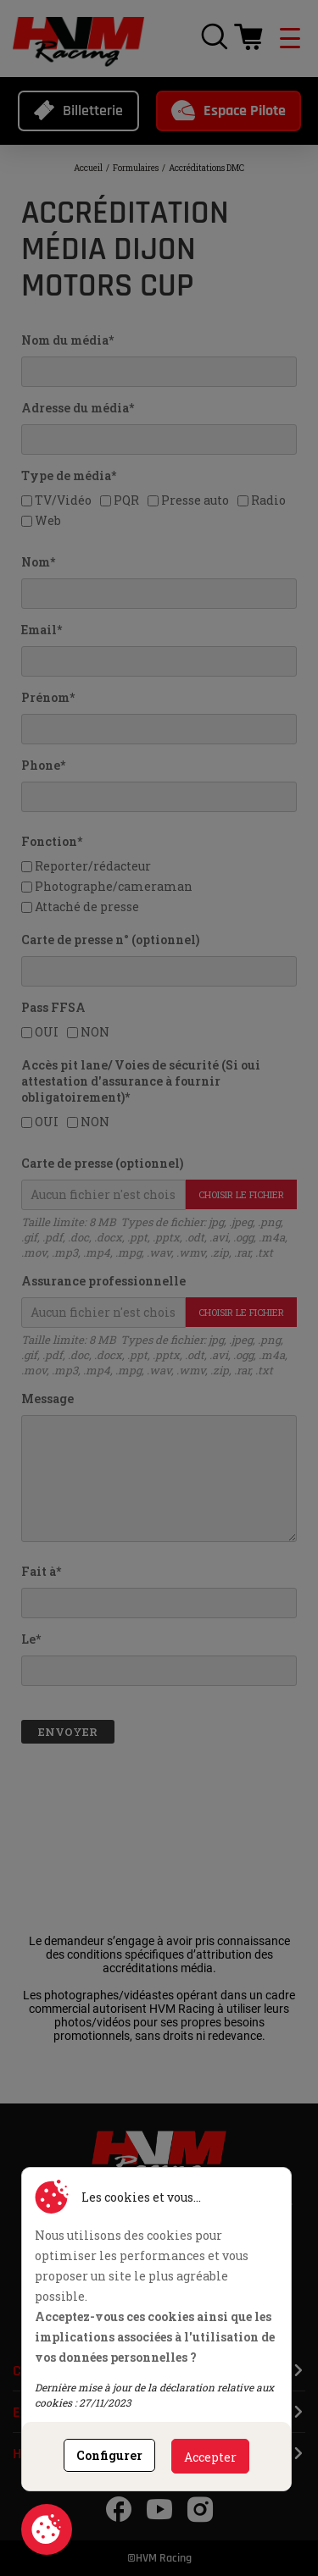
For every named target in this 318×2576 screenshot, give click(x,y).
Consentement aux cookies (46, 2529)
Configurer (109, 2455)
